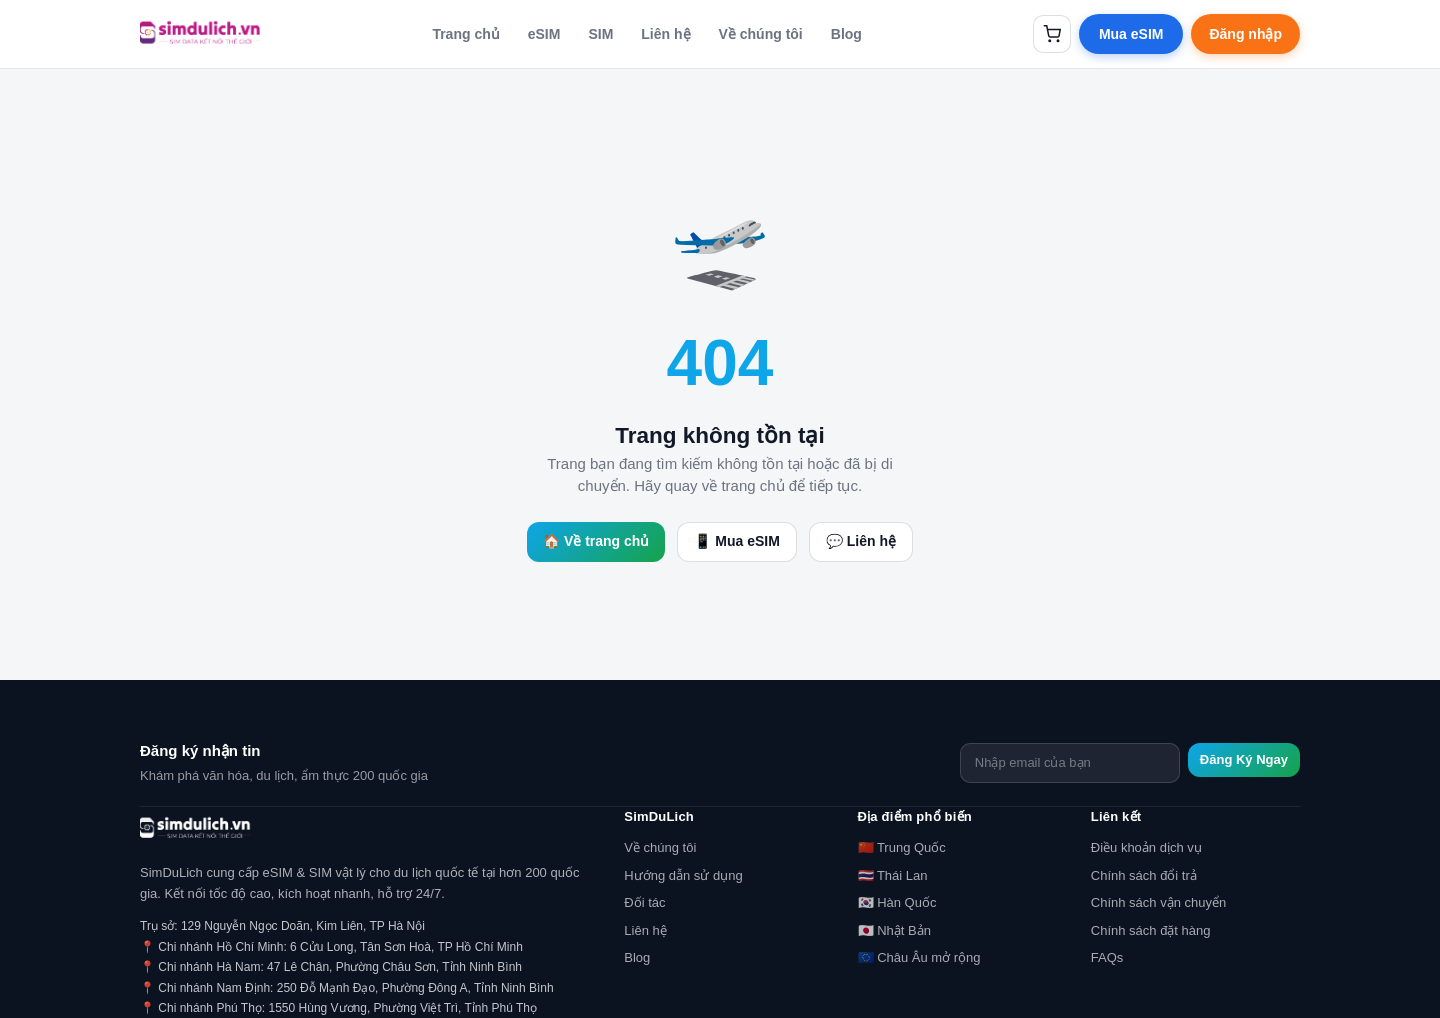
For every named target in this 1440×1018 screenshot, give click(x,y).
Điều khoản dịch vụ (1146, 847)
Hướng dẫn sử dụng (683, 875)
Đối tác (644, 902)
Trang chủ (465, 34)
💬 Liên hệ (861, 541)
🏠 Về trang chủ (596, 541)
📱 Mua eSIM (736, 541)
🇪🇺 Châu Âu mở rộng (919, 957)
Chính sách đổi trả (1144, 875)
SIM (600, 34)
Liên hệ (665, 34)
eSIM (544, 34)
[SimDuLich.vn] (200, 34)
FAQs (1107, 957)
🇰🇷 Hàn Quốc (897, 902)
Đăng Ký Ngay (1244, 759)
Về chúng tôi (761, 34)
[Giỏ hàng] (1052, 34)
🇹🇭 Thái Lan (893, 875)
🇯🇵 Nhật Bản (894, 930)
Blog (846, 34)
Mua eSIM (1131, 34)
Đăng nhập (1245, 34)
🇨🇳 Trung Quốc (902, 847)
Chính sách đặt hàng (1151, 930)
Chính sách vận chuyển (1158, 902)
